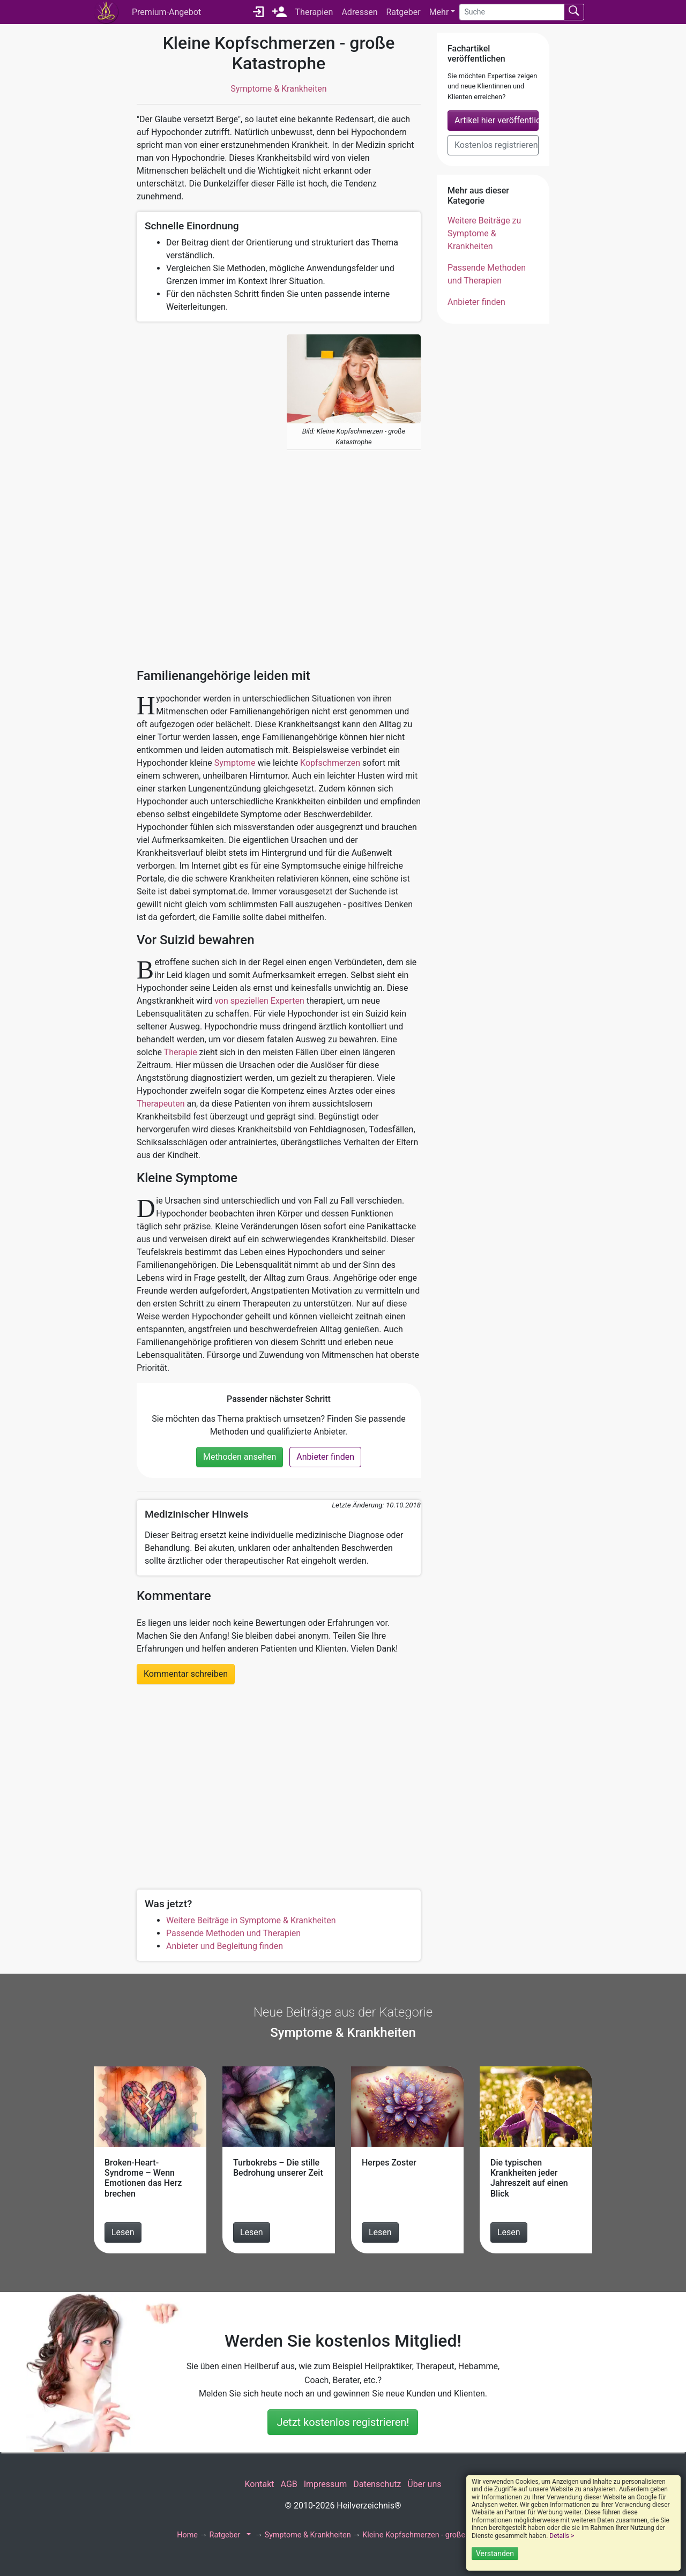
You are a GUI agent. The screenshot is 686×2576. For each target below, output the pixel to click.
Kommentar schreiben (186, 1674)
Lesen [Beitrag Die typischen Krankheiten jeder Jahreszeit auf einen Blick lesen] (508, 2232)
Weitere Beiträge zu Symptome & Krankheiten (484, 233)
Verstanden (495, 2553)
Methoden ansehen (239, 1457)
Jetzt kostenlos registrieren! (343, 2422)
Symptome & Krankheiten (278, 89)
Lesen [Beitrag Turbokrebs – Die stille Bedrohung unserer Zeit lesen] (251, 2232)
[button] (247, 2535)
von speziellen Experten (259, 1001)
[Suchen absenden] (574, 12)
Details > (561, 2536)
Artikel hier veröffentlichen (496, 120)
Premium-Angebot (166, 12)
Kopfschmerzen (330, 763)
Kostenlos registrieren (496, 145)
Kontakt (259, 2484)
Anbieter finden (325, 1457)
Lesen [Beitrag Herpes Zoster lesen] (380, 2232)
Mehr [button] (439, 12)
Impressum (325, 2484)
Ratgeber (403, 12)
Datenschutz (377, 2484)
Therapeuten (161, 1104)
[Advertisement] (204, 495)
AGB (289, 2484)
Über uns (424, 2484)
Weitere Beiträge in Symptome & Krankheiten (251, 1920)
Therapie (180, 1052)
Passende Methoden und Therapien (233, 1933)
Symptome (235, 763)
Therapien (314, 12)
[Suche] (511, 12)
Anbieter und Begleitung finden (224, 1946)
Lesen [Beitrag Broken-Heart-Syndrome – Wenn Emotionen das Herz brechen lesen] (123, 2232)
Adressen (359, 12)
